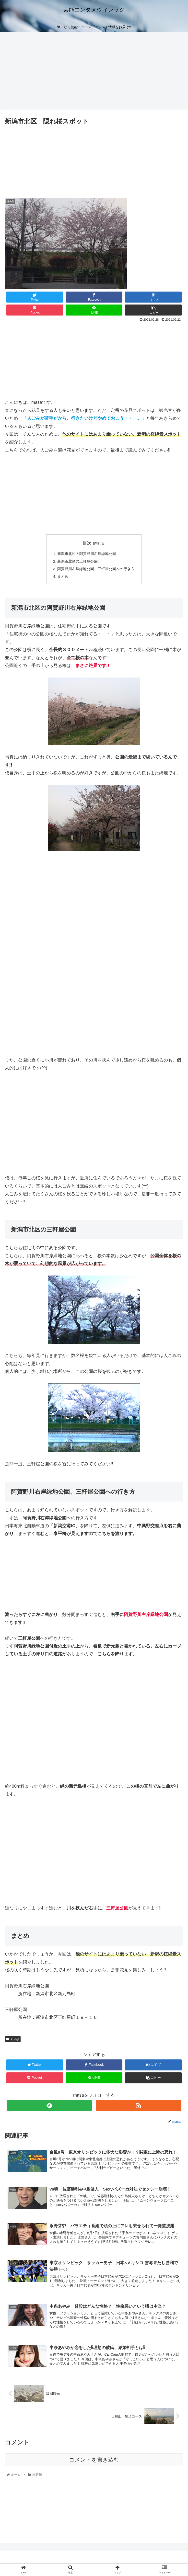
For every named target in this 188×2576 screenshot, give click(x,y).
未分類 (12, 2041)
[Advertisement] (94, 71)
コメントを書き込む (94, 2463)
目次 (86, 543)
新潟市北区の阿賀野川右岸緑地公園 (86, 554)
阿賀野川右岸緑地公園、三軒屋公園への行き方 (96, 570)
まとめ (61, 578)
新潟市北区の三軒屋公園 (76, 562)
